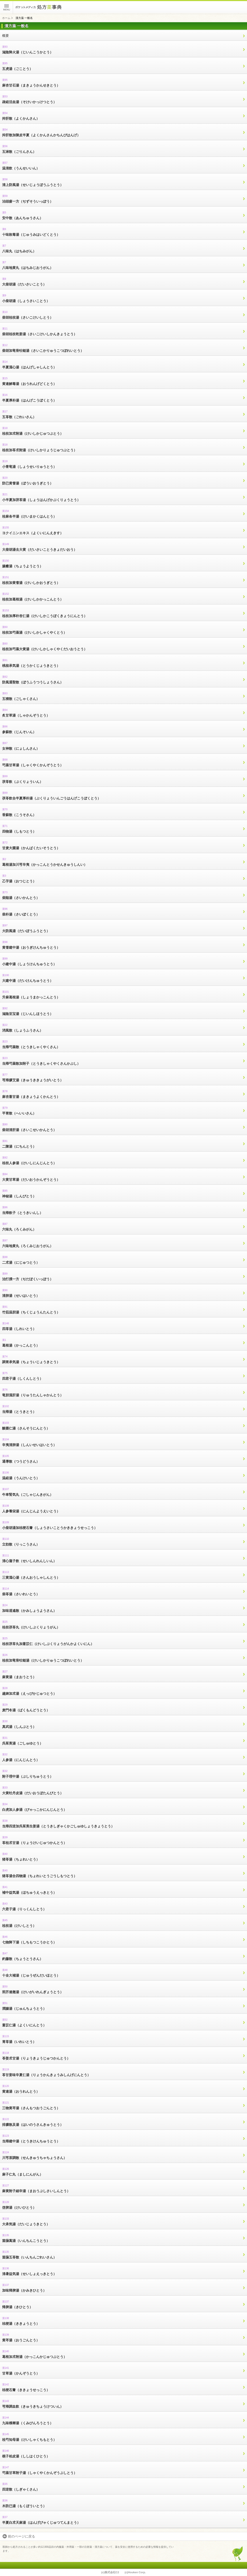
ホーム (6, 18)
